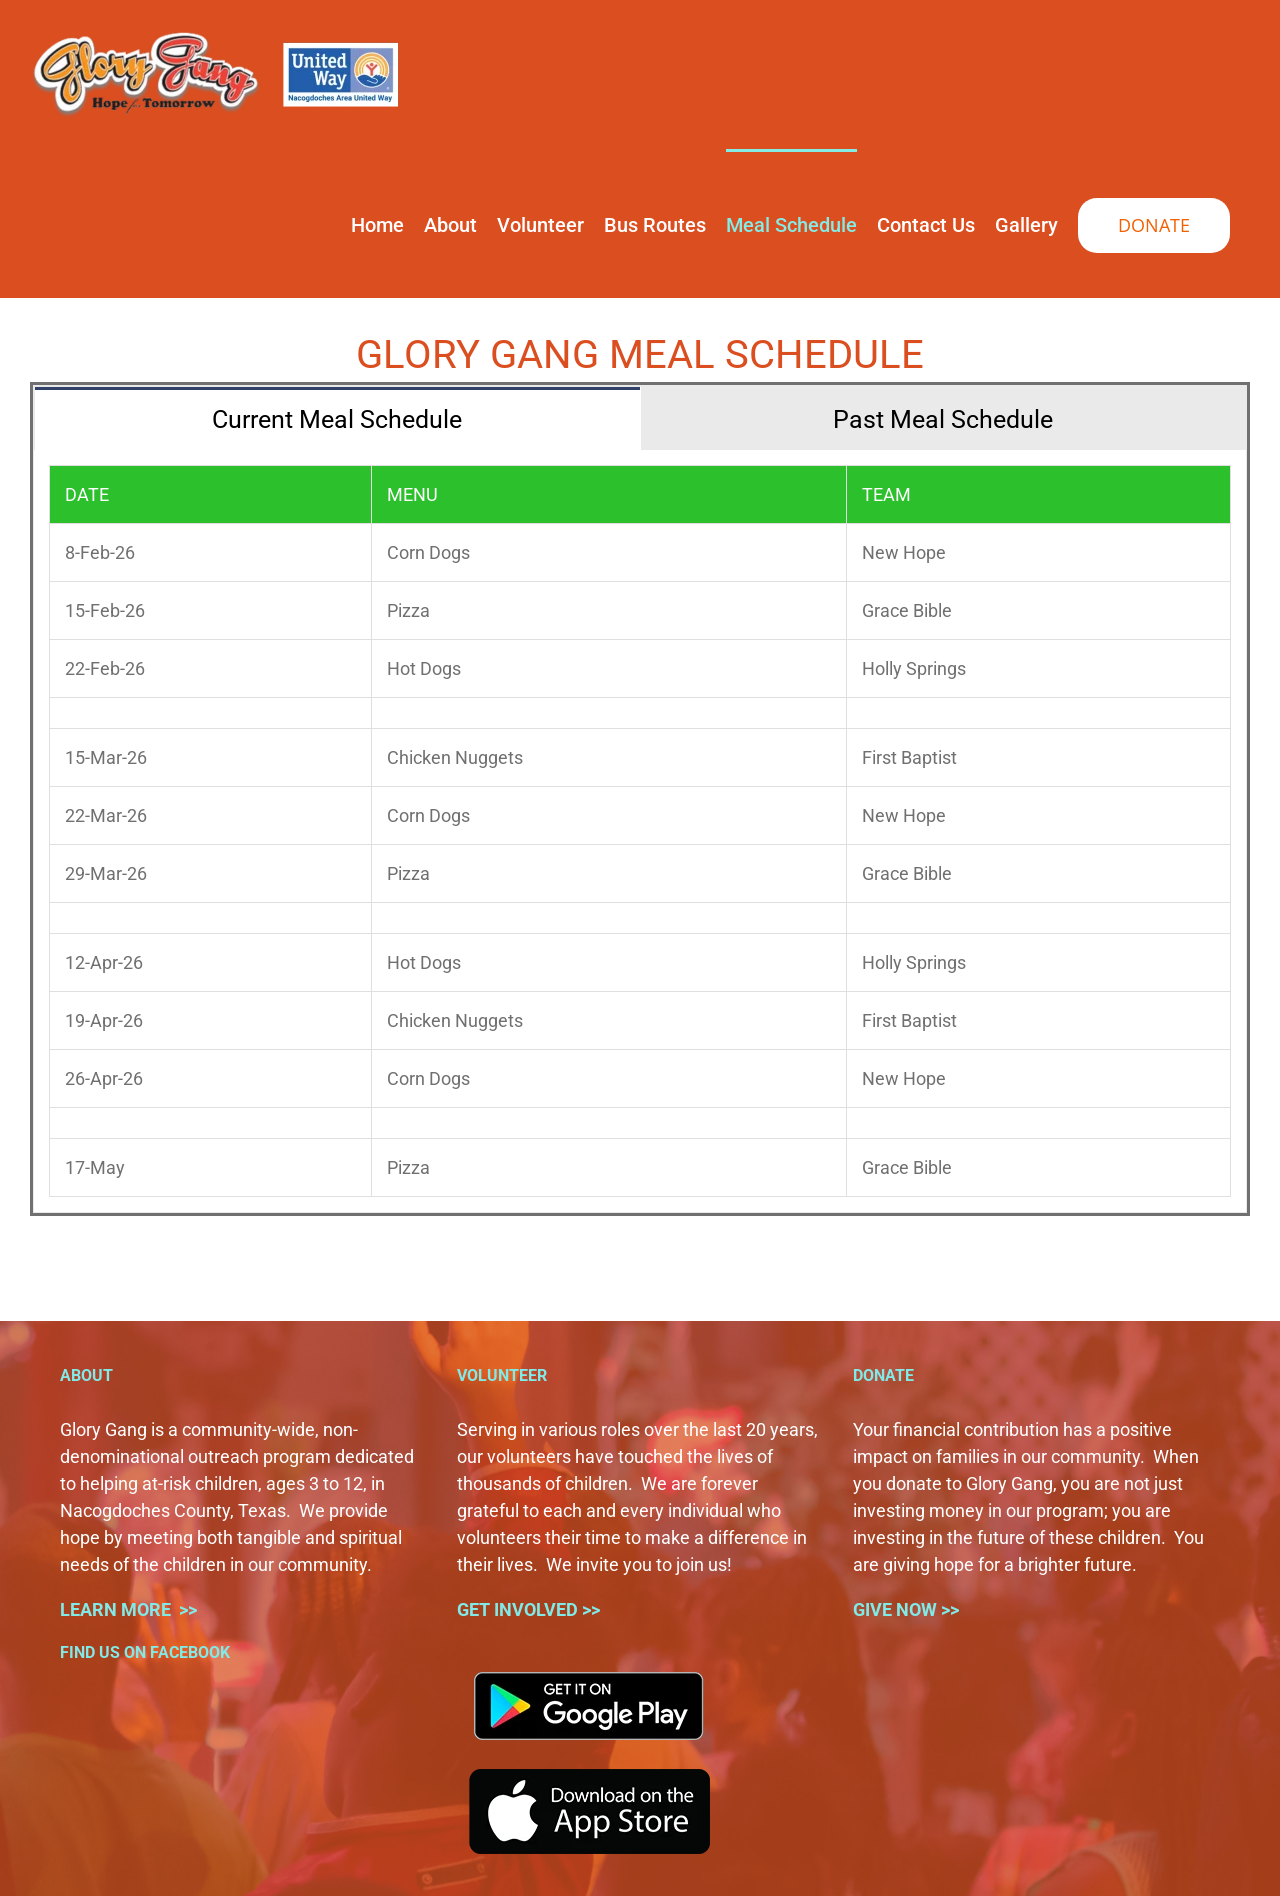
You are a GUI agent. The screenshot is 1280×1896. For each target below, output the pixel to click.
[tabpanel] (640, 831)
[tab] (337, 418)
